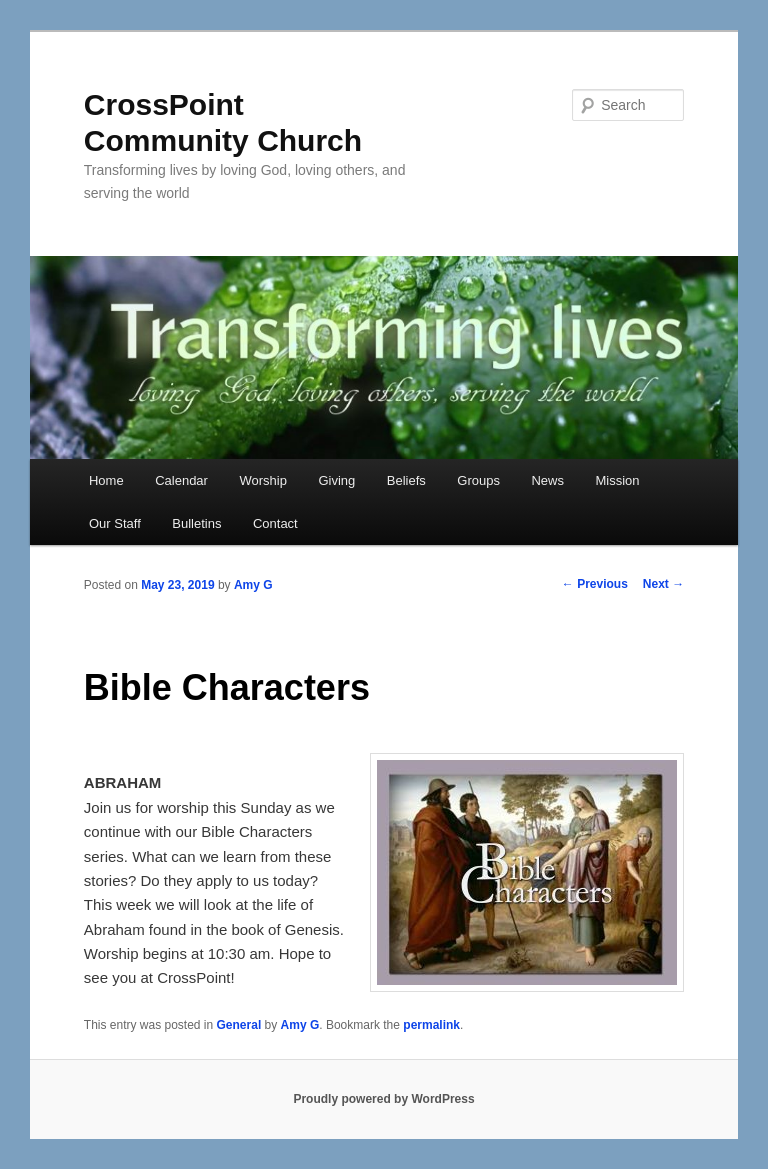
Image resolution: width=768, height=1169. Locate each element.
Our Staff (115, 523)
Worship (262, 480)
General (239, 1025)
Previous (595, 584)
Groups (478, 480)
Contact (275, 523)
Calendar (181, 480)
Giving (336, 480)
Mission (617, 480)
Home (106, 480)
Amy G (253, 585)
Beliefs (406, 480)
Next (663, 584)
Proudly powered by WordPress (383, 1099)
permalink (431, 1025)
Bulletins (196, 523)
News (547, 480)
